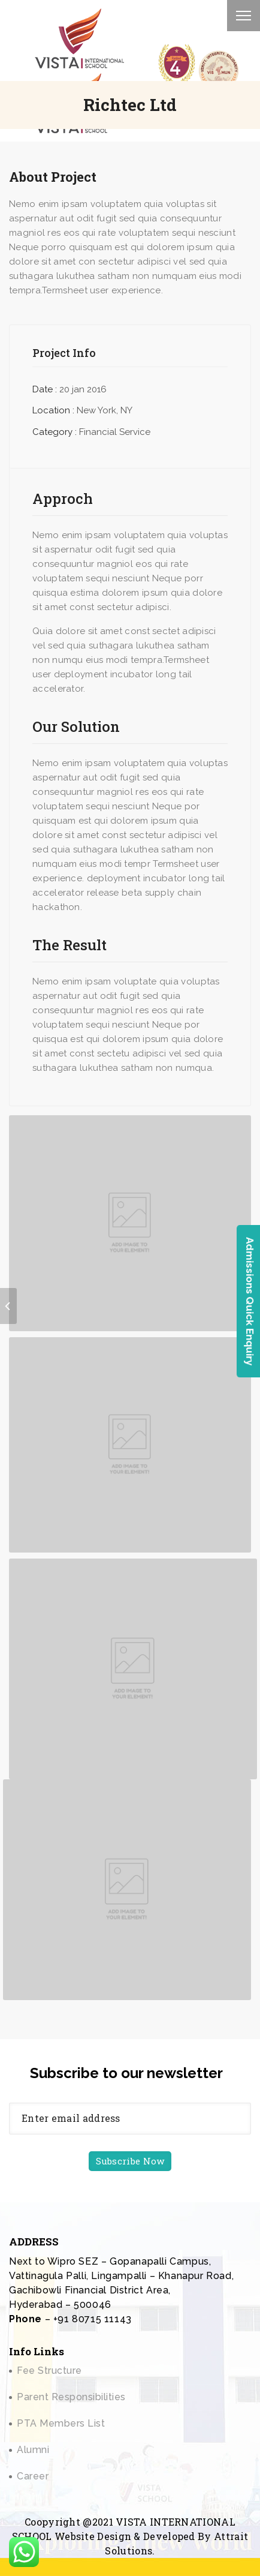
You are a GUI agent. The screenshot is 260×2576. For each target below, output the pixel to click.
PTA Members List (61, 2423)
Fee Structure (49, 2370)
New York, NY (104, 410)
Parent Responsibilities (71, 2397)
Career (33, 2476)
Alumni (33, 2449)
